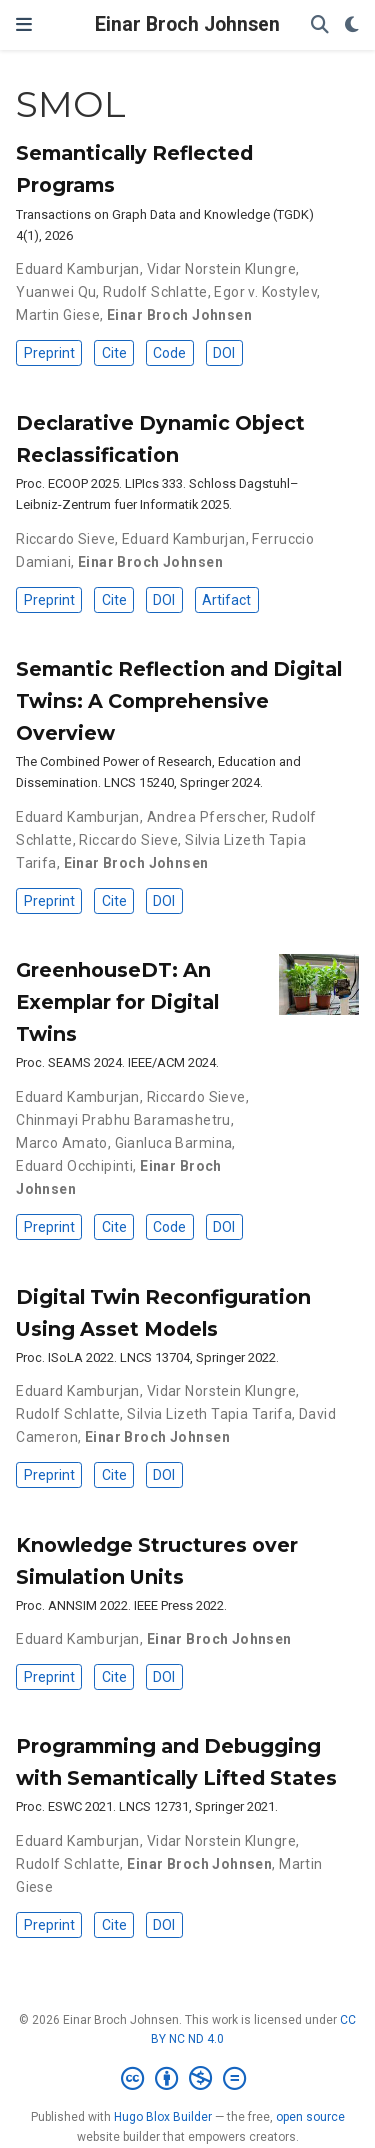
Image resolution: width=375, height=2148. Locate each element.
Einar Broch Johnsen (187, 24)
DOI (224, 353)
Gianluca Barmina (174, 1143)
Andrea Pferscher (206, 817)
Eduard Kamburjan (78, 269)
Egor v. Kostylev (265, 292)
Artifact (226, 600)
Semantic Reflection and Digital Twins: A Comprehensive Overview (179, 701)
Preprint (49, 353)
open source (310, 2117)
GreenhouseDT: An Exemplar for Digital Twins (117, 1002)
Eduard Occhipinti (74, 1166)
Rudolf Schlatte (155, 292)
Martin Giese (58, 315)
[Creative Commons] (187, 2079)
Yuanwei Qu (56, 292)
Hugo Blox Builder (163, 2117)
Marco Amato (62, 1143)
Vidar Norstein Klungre (221, 269)
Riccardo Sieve (65, 539)
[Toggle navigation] (24, 25)
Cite (114, 353)
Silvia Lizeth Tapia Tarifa (209, 1414)
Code (169, 353)
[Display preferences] (352, 25)
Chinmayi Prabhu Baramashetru (123, 1120)
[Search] (320, 25)
